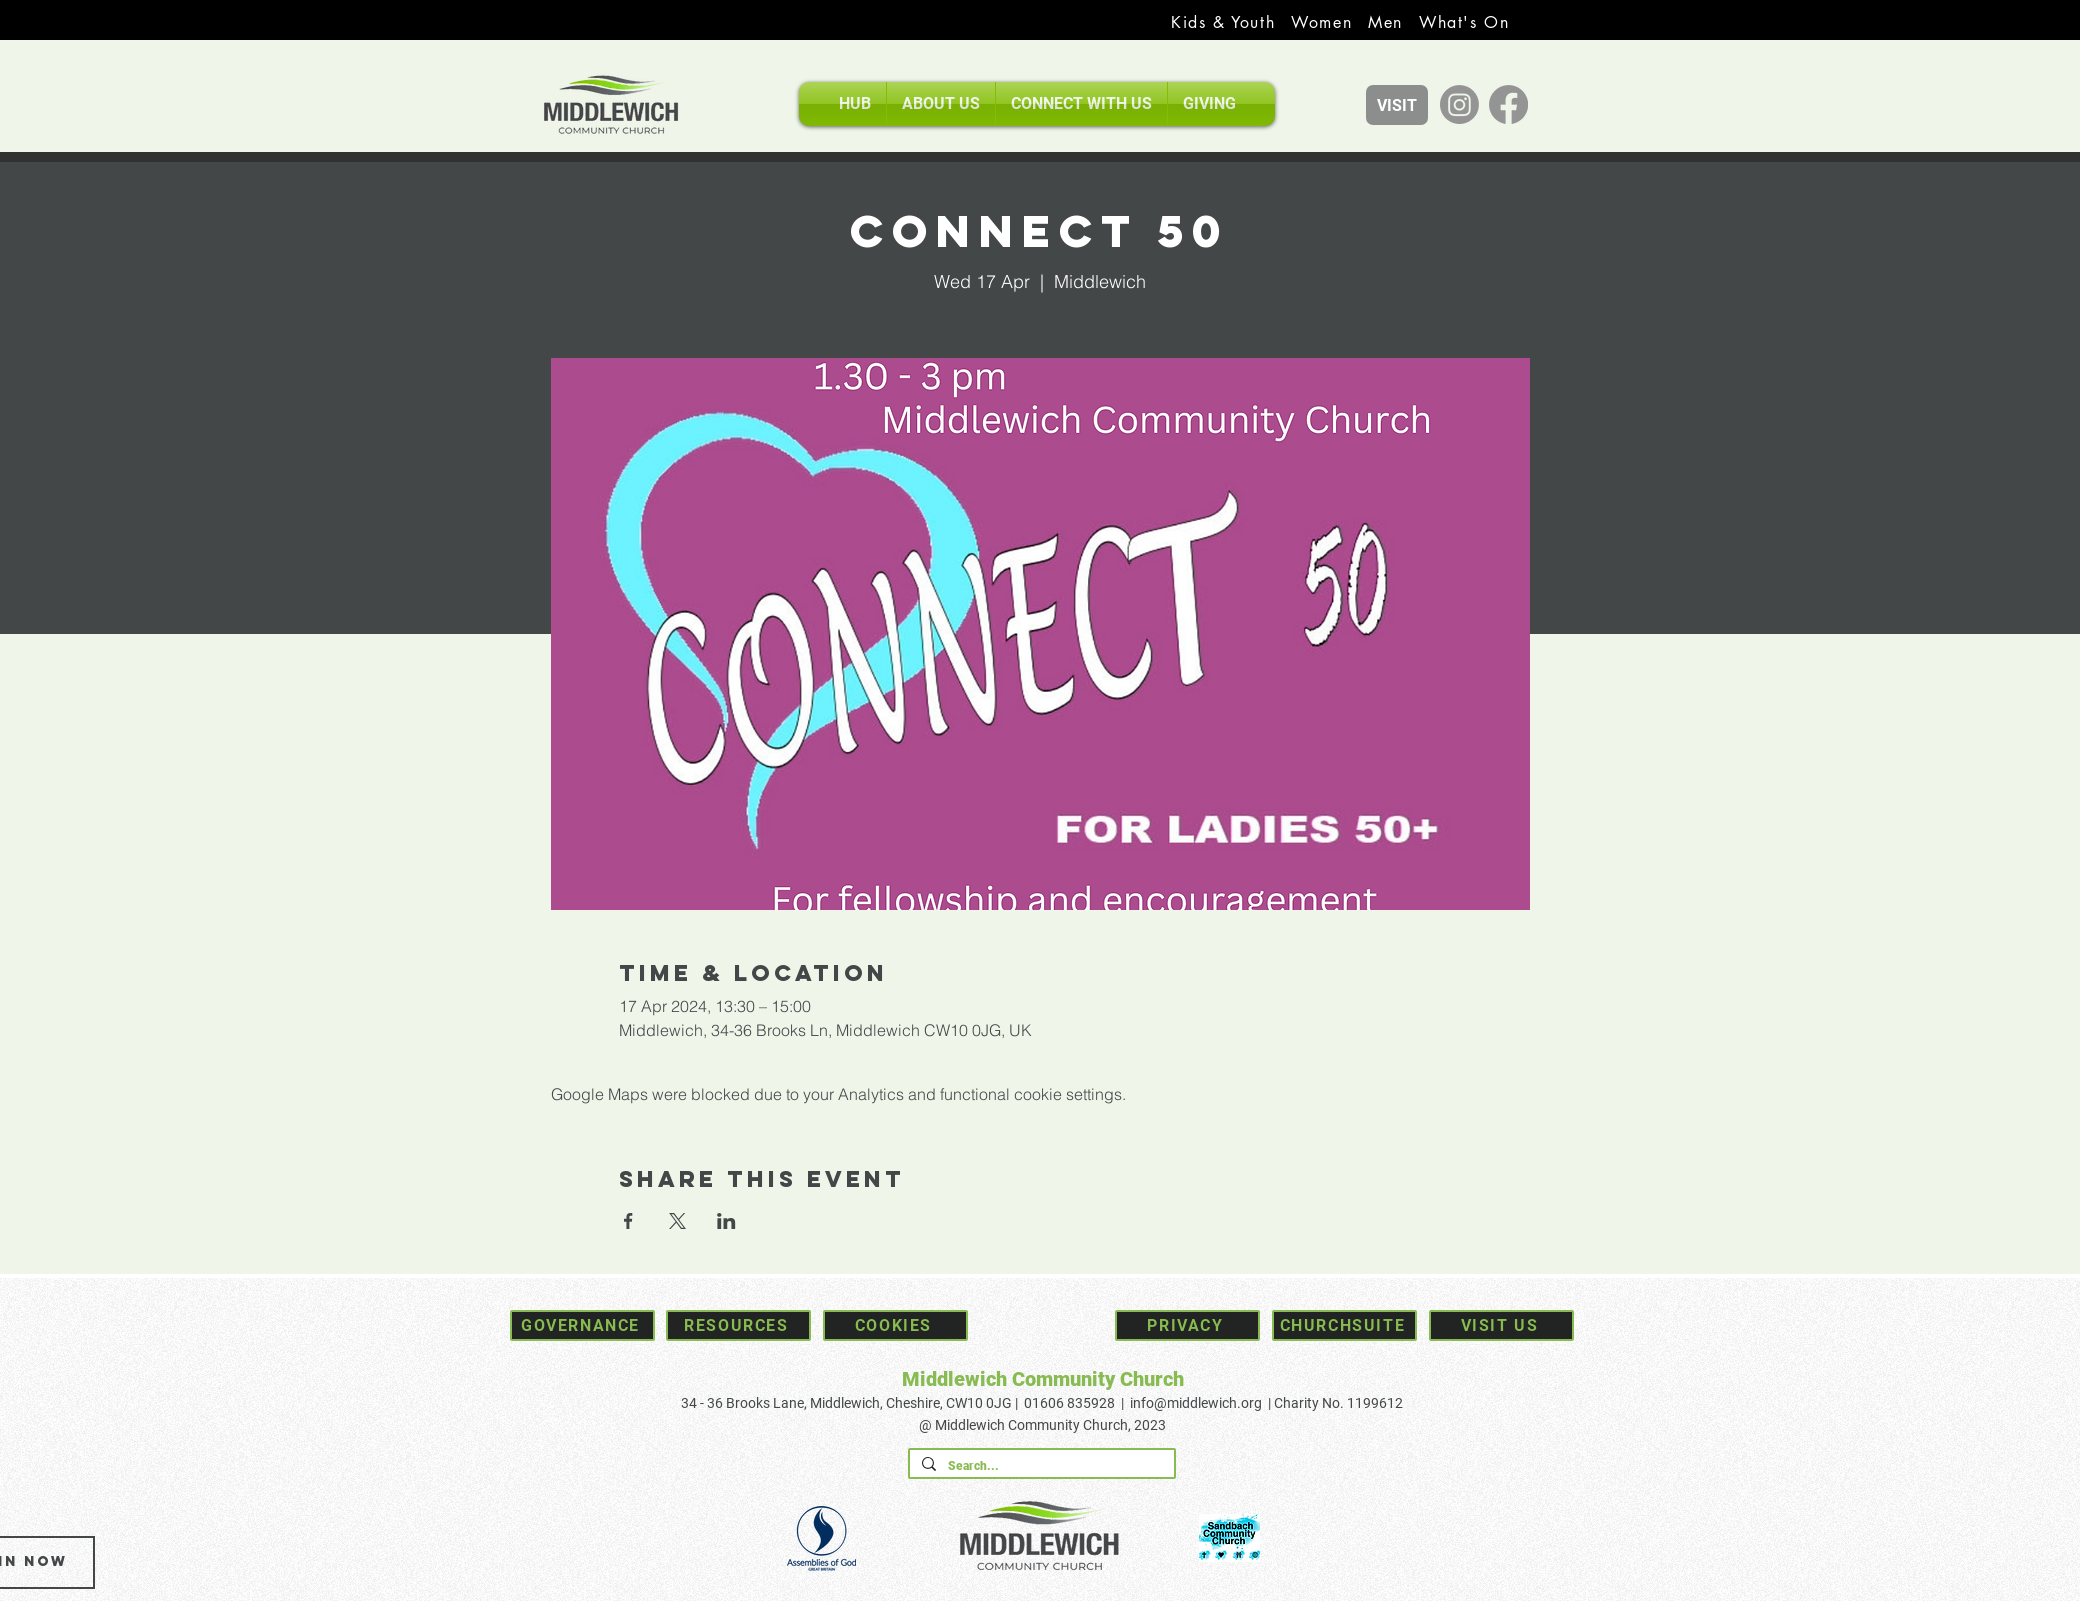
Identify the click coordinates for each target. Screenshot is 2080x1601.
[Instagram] (1459, 104)
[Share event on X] (677, 1221)
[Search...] (1040, 1466)
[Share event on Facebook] (628, 1221)
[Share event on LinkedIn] (726, 1221)
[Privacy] (1187, 1325)
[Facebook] (1508, 104)
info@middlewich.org (1196, 1403)
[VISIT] (1397, 105)
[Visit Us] (1501, 1325)
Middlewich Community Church (1043, 1379)
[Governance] (582, 1325)
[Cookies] (895, 1325)
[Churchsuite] (1344, 1325)
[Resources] (738, 1325)
